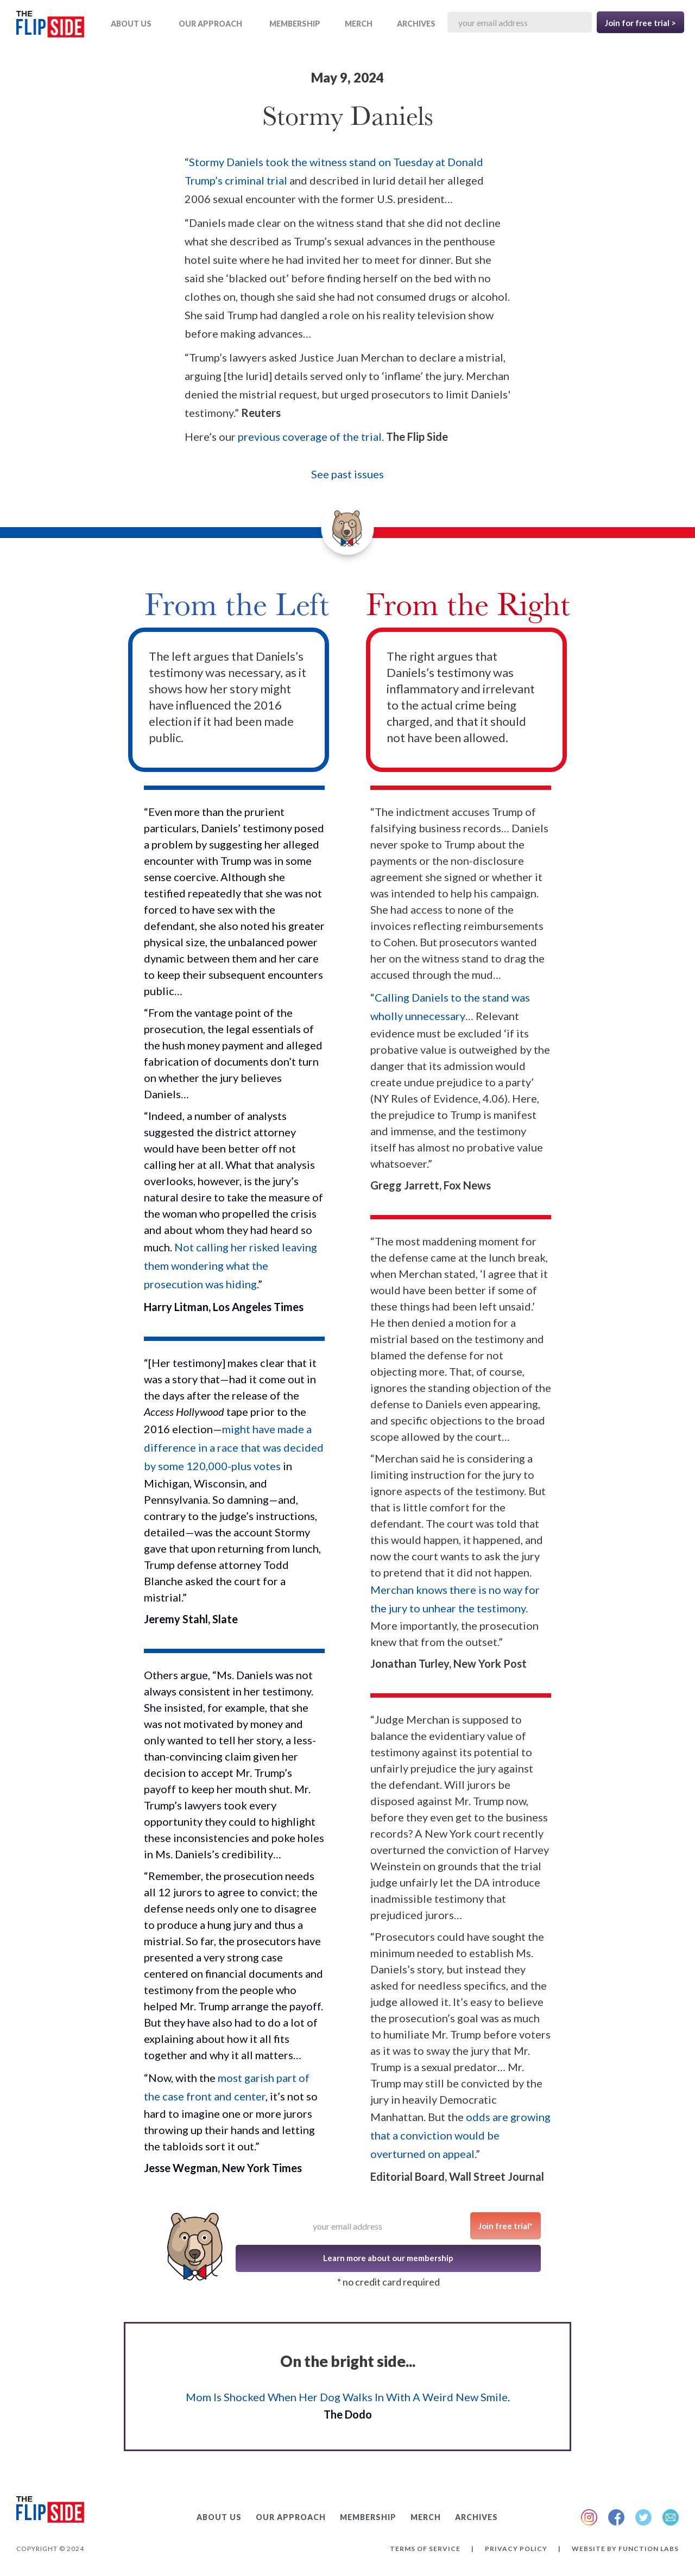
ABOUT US (131, 23)
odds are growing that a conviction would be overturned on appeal (460, 2135)
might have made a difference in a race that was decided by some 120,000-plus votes (234, 1447)
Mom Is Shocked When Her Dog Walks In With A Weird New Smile (347, 2396)
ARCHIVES (416, 23)
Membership (294, 23)
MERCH (358, 23)
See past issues (347, 473)
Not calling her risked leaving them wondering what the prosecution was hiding (230, 1265)
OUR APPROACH (210, 23)
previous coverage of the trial (310, 436)
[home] (50, 26)
